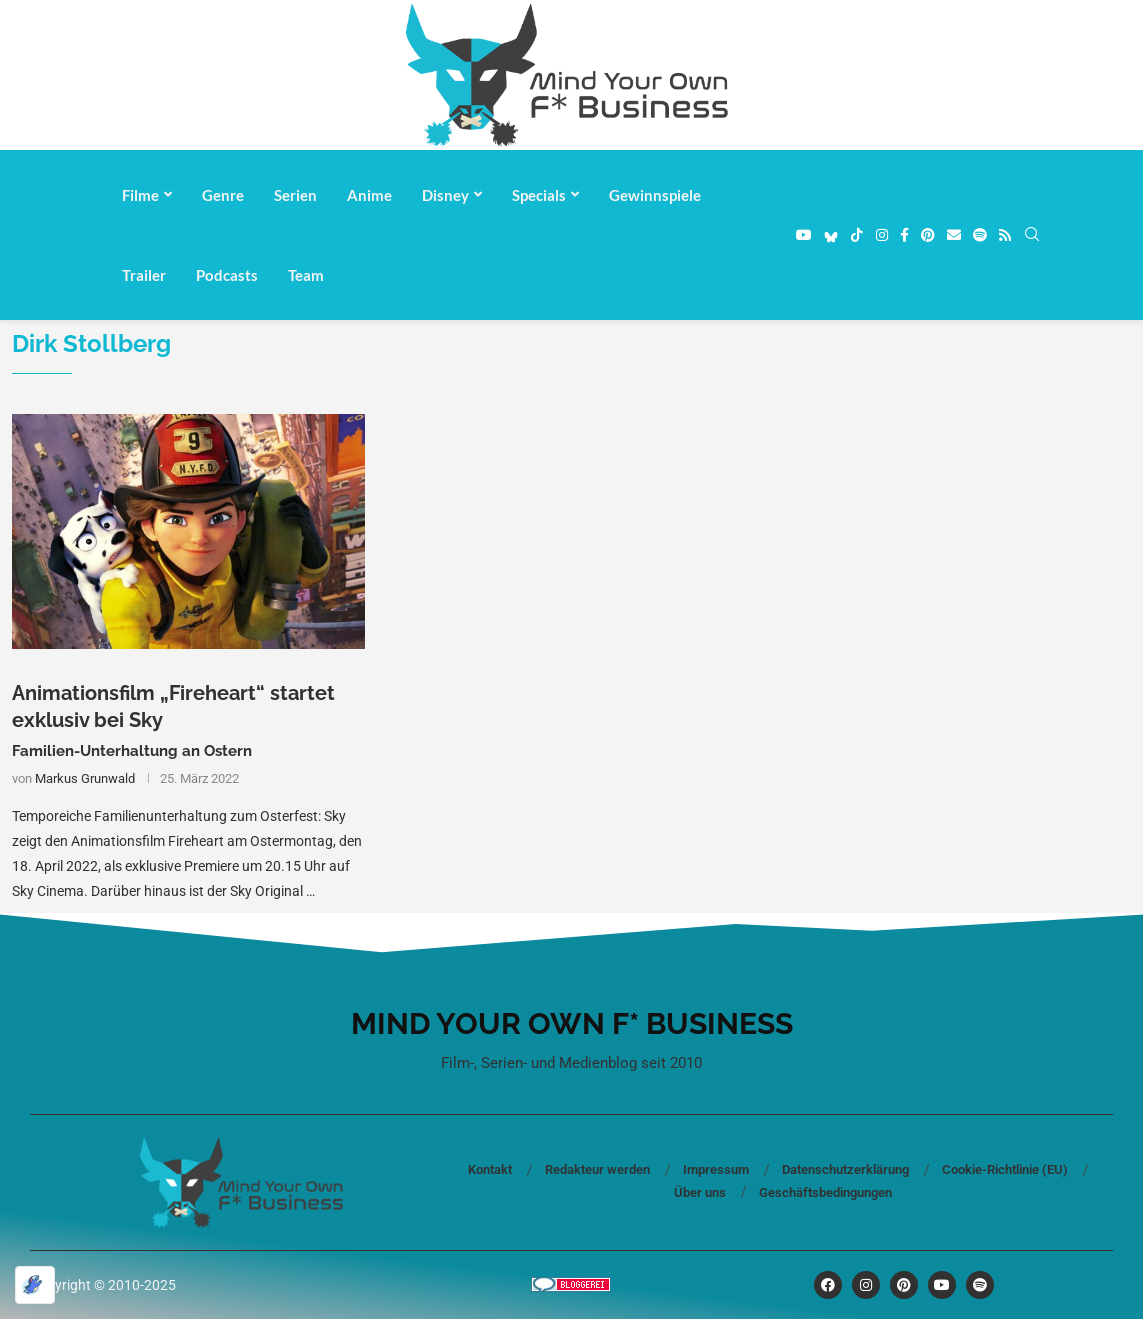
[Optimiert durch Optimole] (35, 1285)
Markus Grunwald (85, 778)
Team (306, 275)
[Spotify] (980, 235)
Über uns (700, 1192)
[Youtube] (804, 235)
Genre (223, 195)
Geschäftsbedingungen (825, 1192)
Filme (140, 195)
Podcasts (227, 275)
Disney (445, 195)
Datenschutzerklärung (845, 1169)
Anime (369, 195)
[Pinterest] (928, 235)
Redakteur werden (597, 1169)
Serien (295, 195)
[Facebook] (904, 235)
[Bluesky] (831, 235)
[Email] (954, 235)
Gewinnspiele (655, 195)
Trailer (144, 275)
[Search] (1032, 235)
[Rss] (1005, 235)
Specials (539, 195)
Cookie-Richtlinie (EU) (1005, 1169)
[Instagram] (882, 235)
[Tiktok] (857, 235)
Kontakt (490, 1169)
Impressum (716, 1169)
